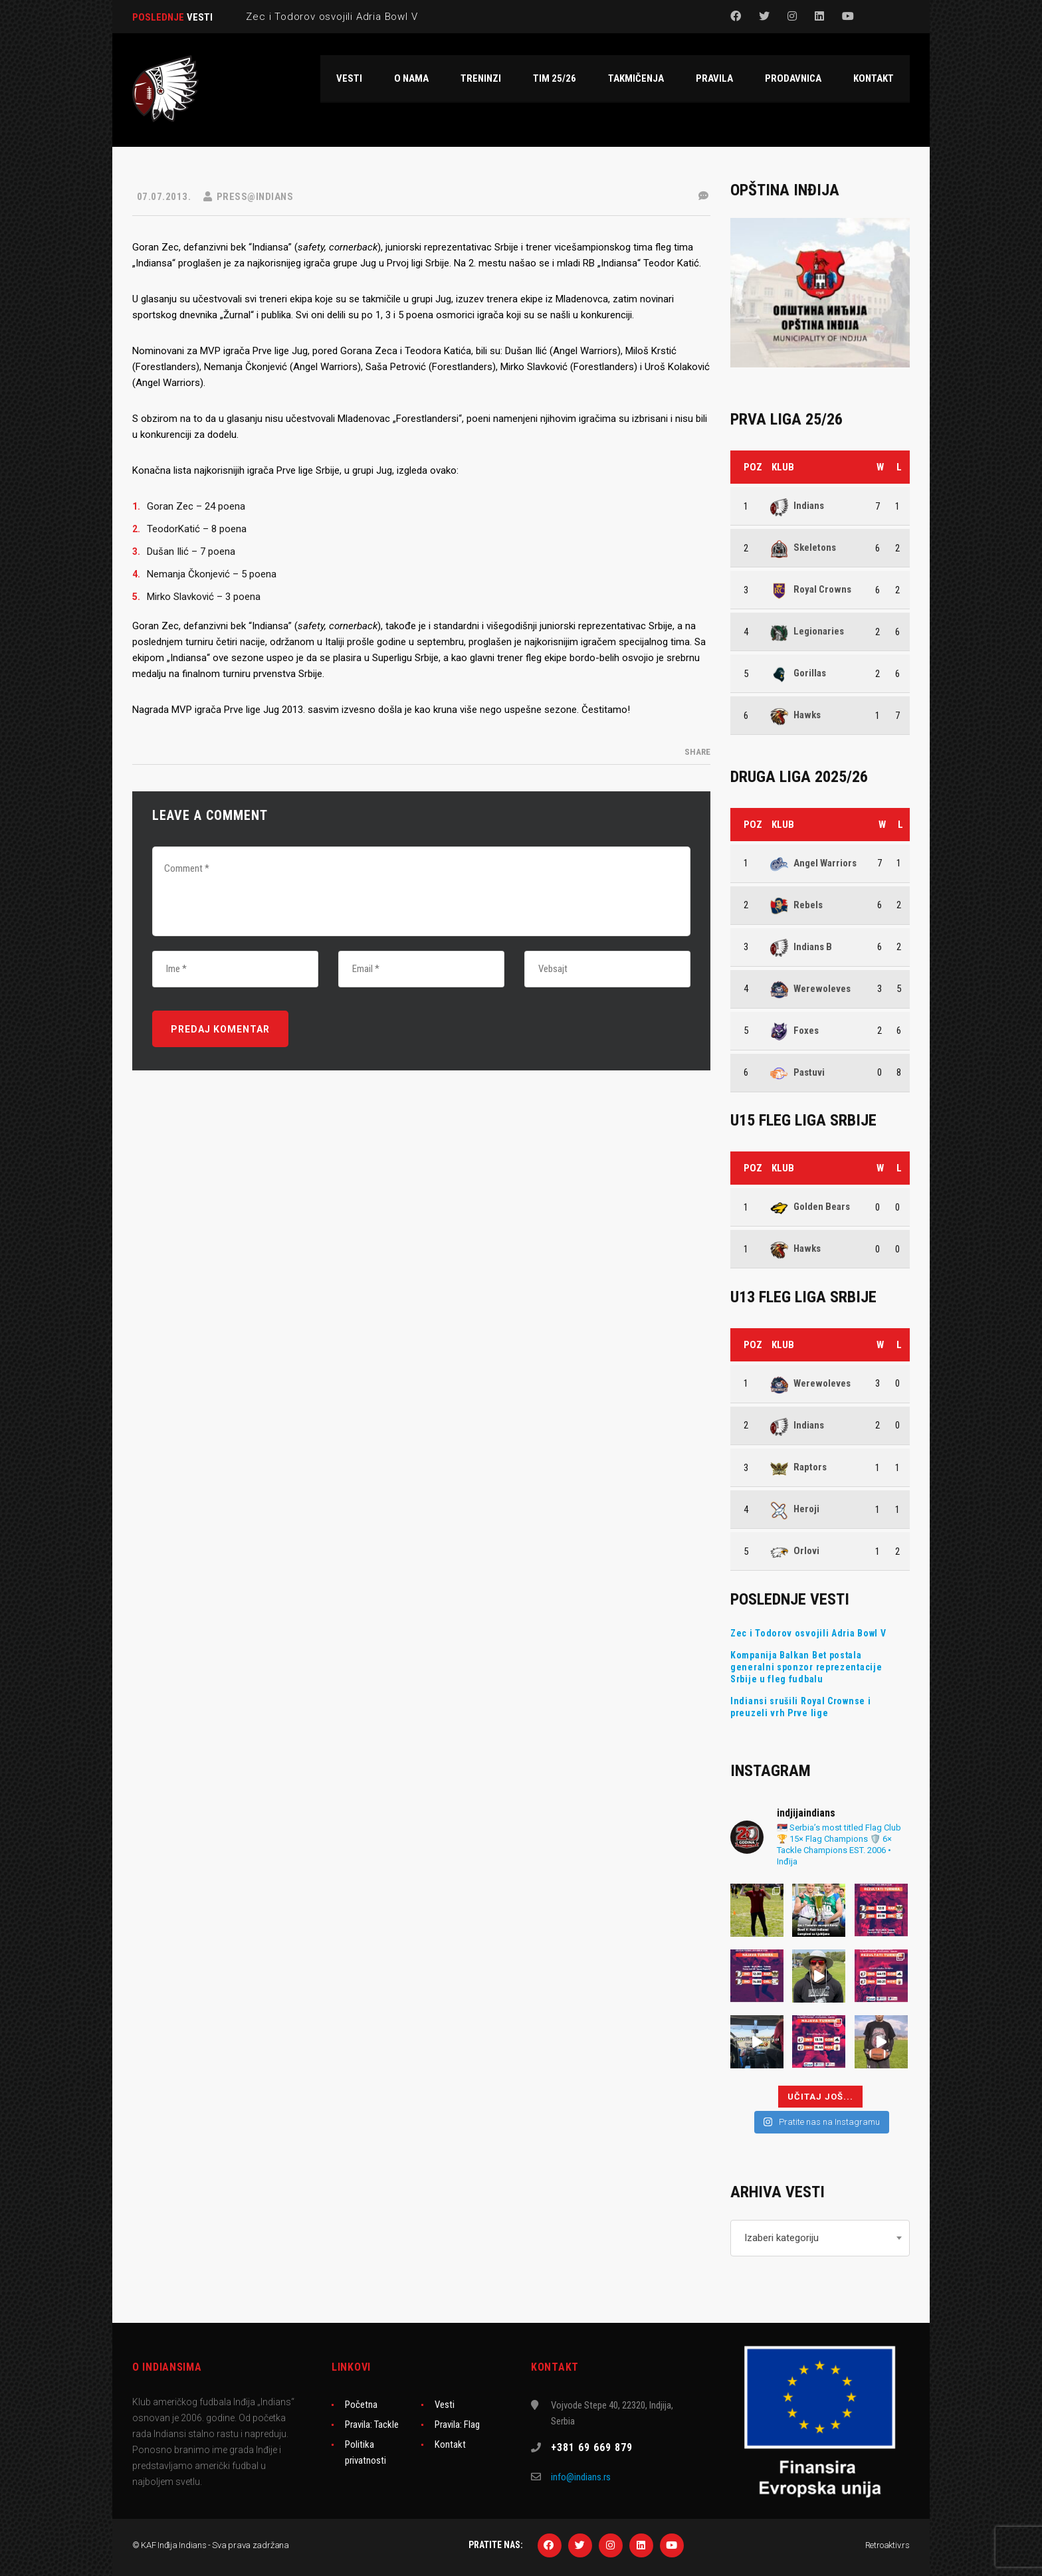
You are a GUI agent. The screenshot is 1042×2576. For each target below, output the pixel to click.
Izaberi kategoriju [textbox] (781, 2238)
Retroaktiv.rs (887, 2545)
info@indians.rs (581, 2477)
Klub (783, 467)
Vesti (445, 2405)
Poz (753, 467)
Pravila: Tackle (372, 2424)
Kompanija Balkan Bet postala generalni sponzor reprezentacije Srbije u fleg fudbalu (806, 1667)
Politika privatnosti (365, 2452)
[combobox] (820, 2238)
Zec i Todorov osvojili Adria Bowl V (808, 1633)
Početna (361, 2405)
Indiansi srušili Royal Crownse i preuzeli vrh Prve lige (800, 1707)
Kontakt (450, 2444)
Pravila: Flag (457, 2424)
